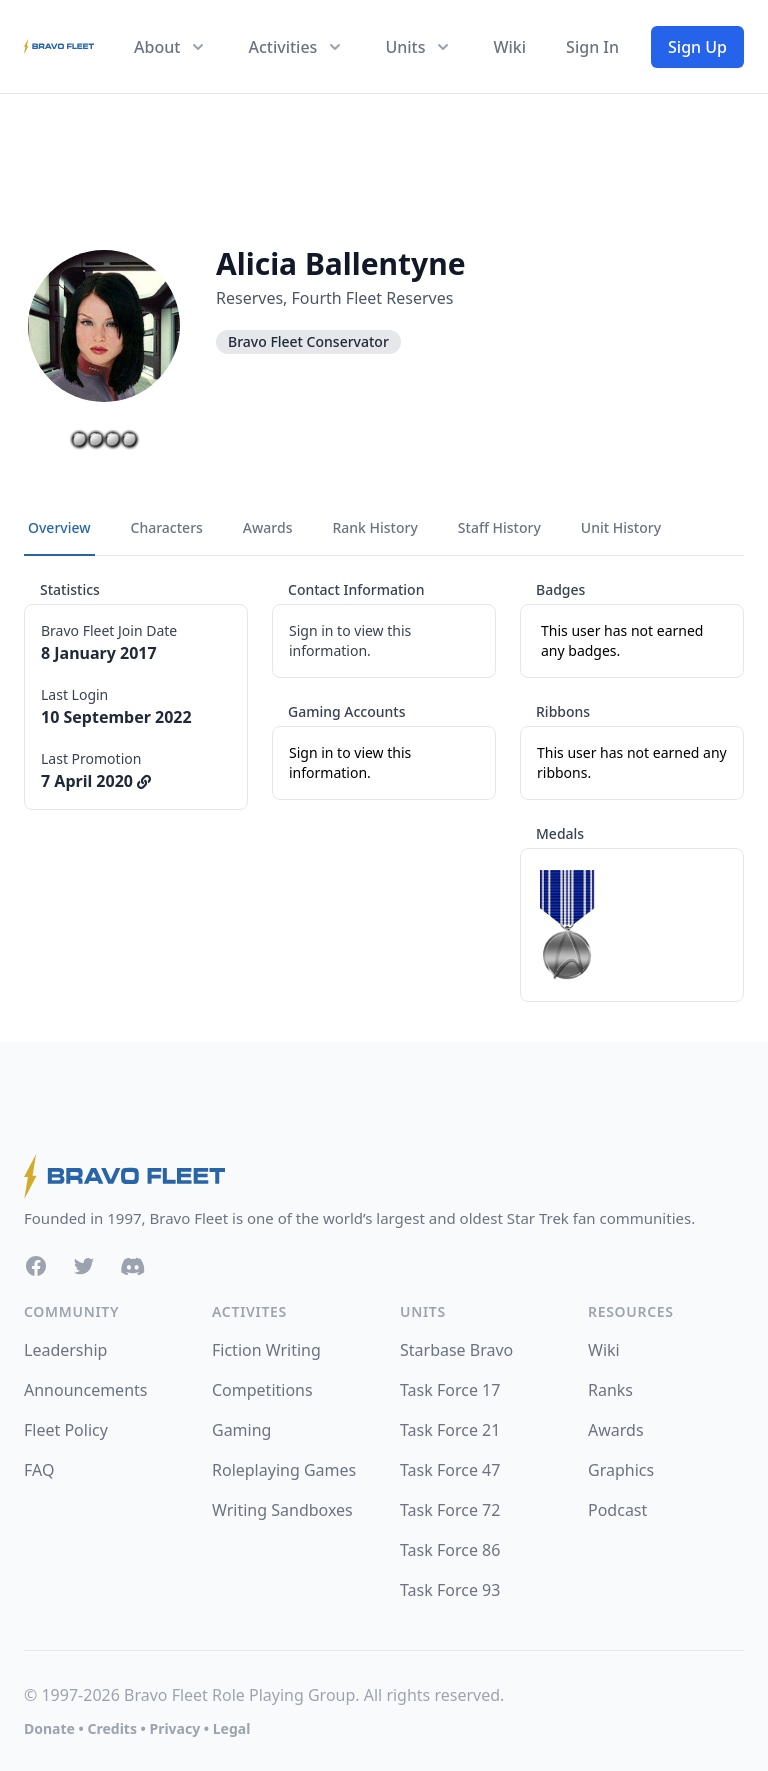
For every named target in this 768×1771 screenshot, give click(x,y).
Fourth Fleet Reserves (373, 298)
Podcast (617, 1510)
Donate (49, 1728)
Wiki (509, 47)
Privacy (174, 1728)
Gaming (241, 1430)
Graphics (621, 1470)
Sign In (592, 47)
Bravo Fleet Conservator (308, 341)
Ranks (610, 1390)
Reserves (249, 298)
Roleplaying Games (284, 1470)
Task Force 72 (450, 1510)
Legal (232, 1728)
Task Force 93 (450, 1590)
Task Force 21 (450, 1430)
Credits (111, 1728)
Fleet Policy (66, 1430)
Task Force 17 (450, 1390)
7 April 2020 (96, 781)
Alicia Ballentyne (341, 264)
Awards (616, 1430)
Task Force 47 (450, 1470)
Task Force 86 (450, 1550)
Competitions (262, 1390)
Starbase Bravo (456, 1350)
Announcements (85, 1390)
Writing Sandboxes (282, 1510)
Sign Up (697, 47)
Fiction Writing (266, 1350)
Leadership (65, 1350)
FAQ (39, 1470)
